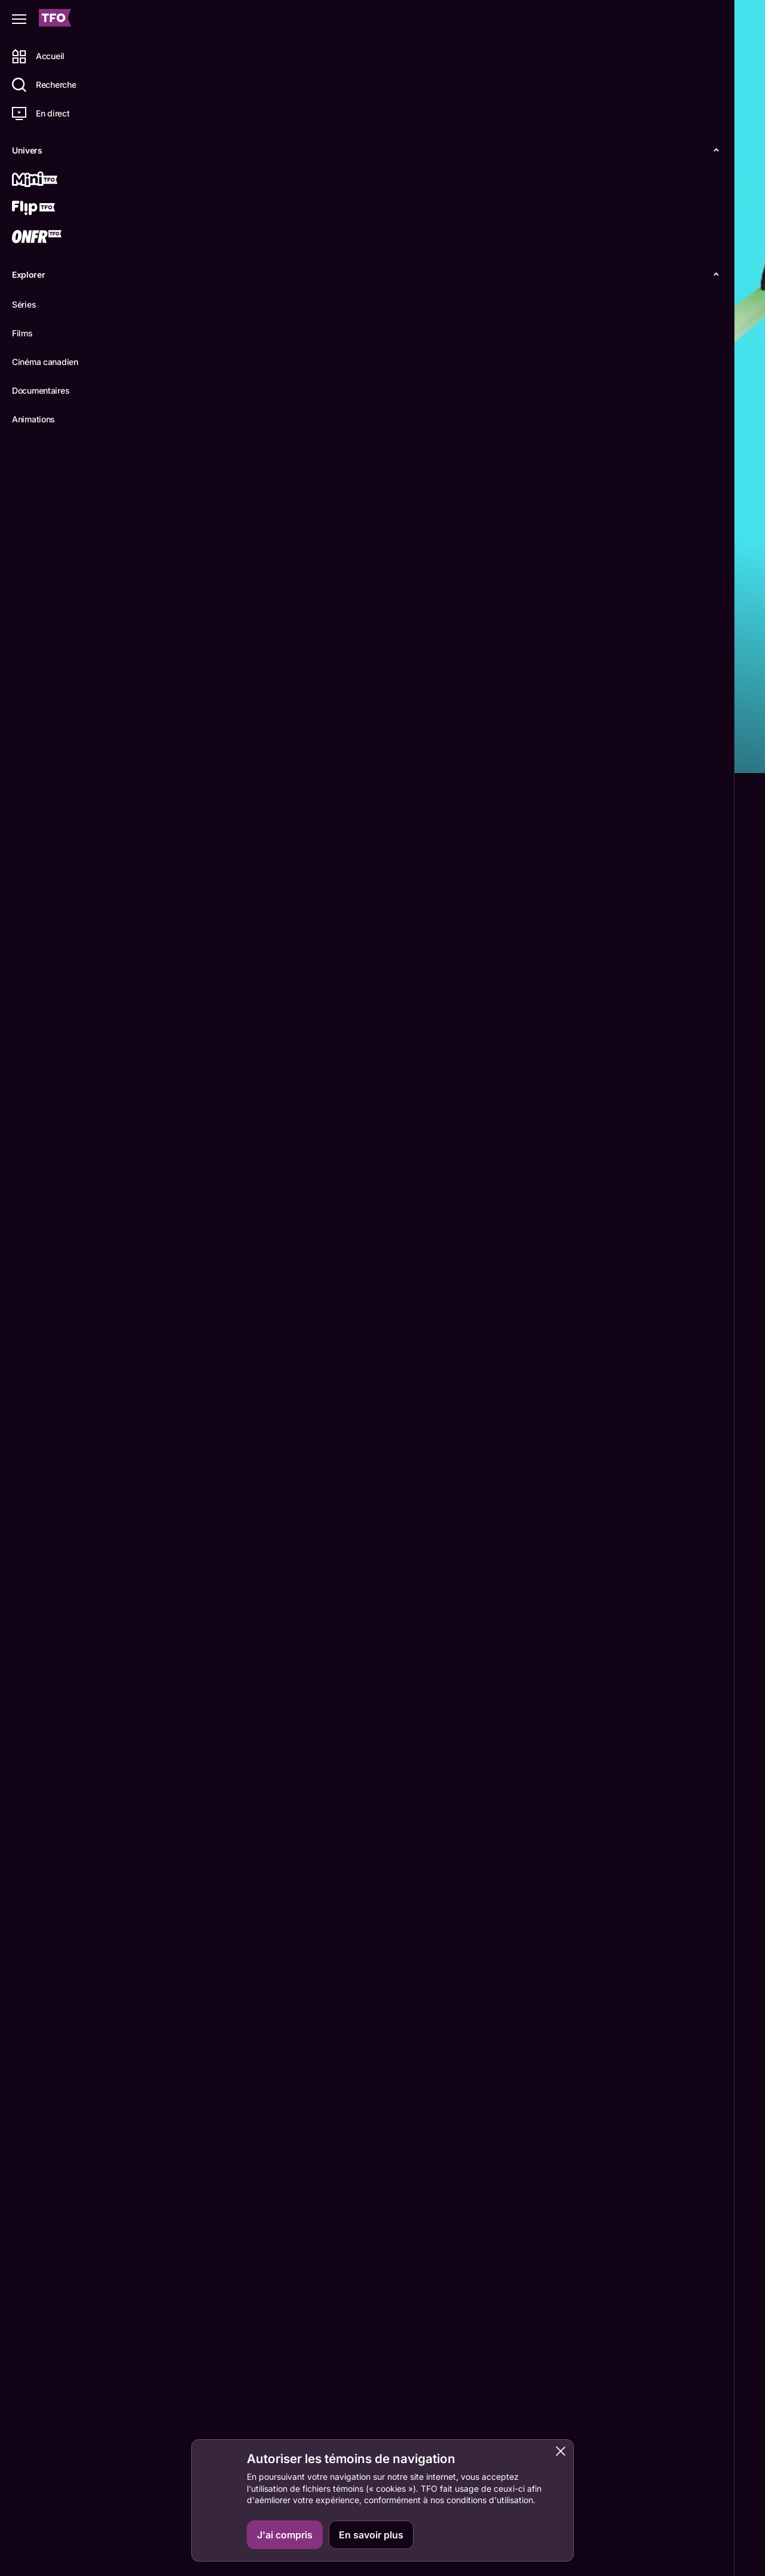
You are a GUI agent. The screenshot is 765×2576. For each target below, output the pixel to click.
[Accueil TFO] (55, 19)
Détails (164, 753)
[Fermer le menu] (19, 19)
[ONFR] (52, 238)
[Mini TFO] (52, 180)
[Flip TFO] (52, 209)
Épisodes (222, 753)
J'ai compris (285, 2535)
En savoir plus (371, 2535)
